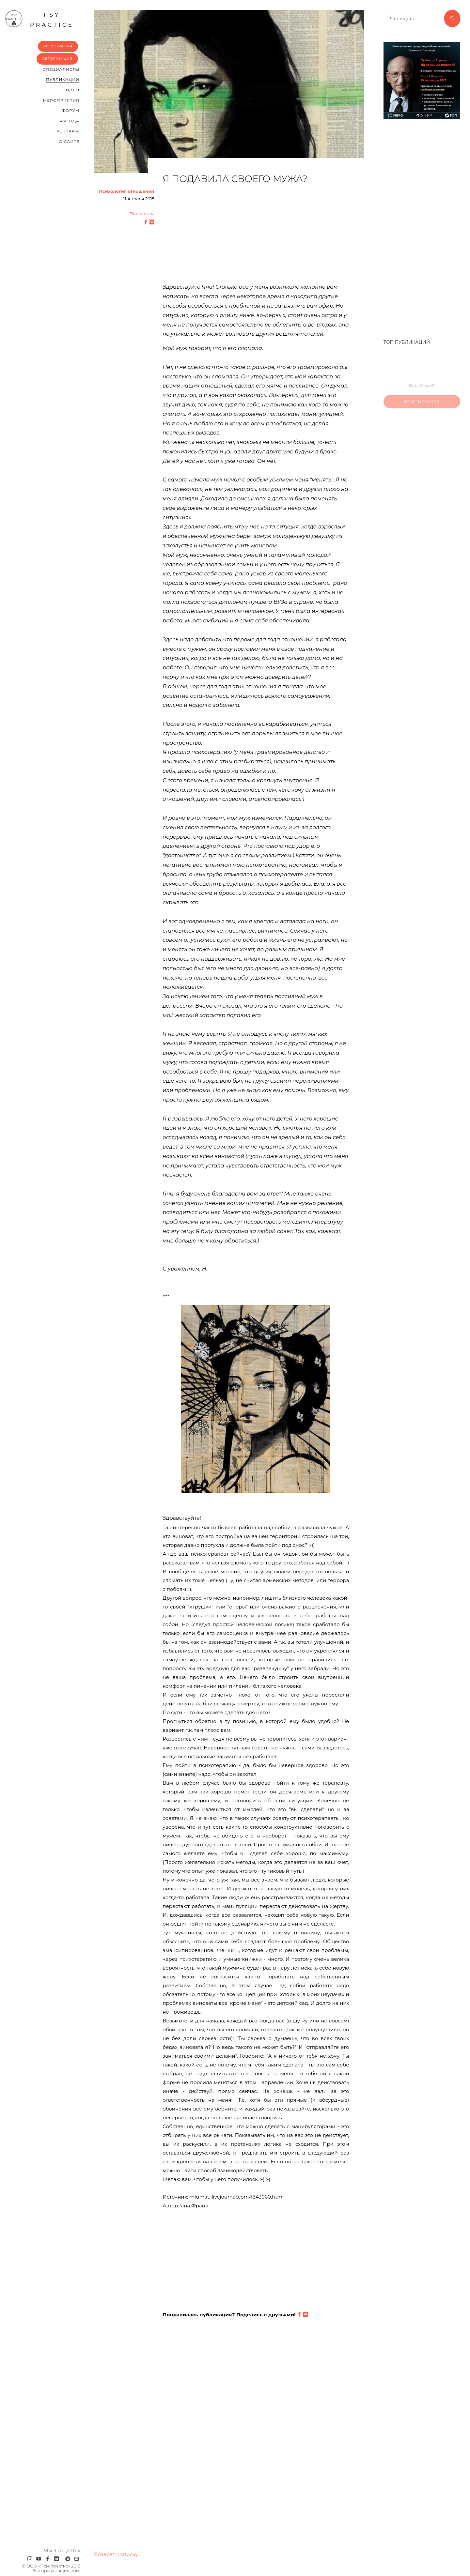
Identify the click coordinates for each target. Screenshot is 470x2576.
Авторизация (57, 58)
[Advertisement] (256, 236)
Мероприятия (61, 100)
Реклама (67, 131)
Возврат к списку (116, 2554)
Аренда (69, 120)
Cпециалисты (60, 69)
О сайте (69, 141)
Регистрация (57, 46)
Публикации (62, 79)
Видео (71, 89)
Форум (70, 110)
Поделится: (142, 213)
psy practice (39, 19)
